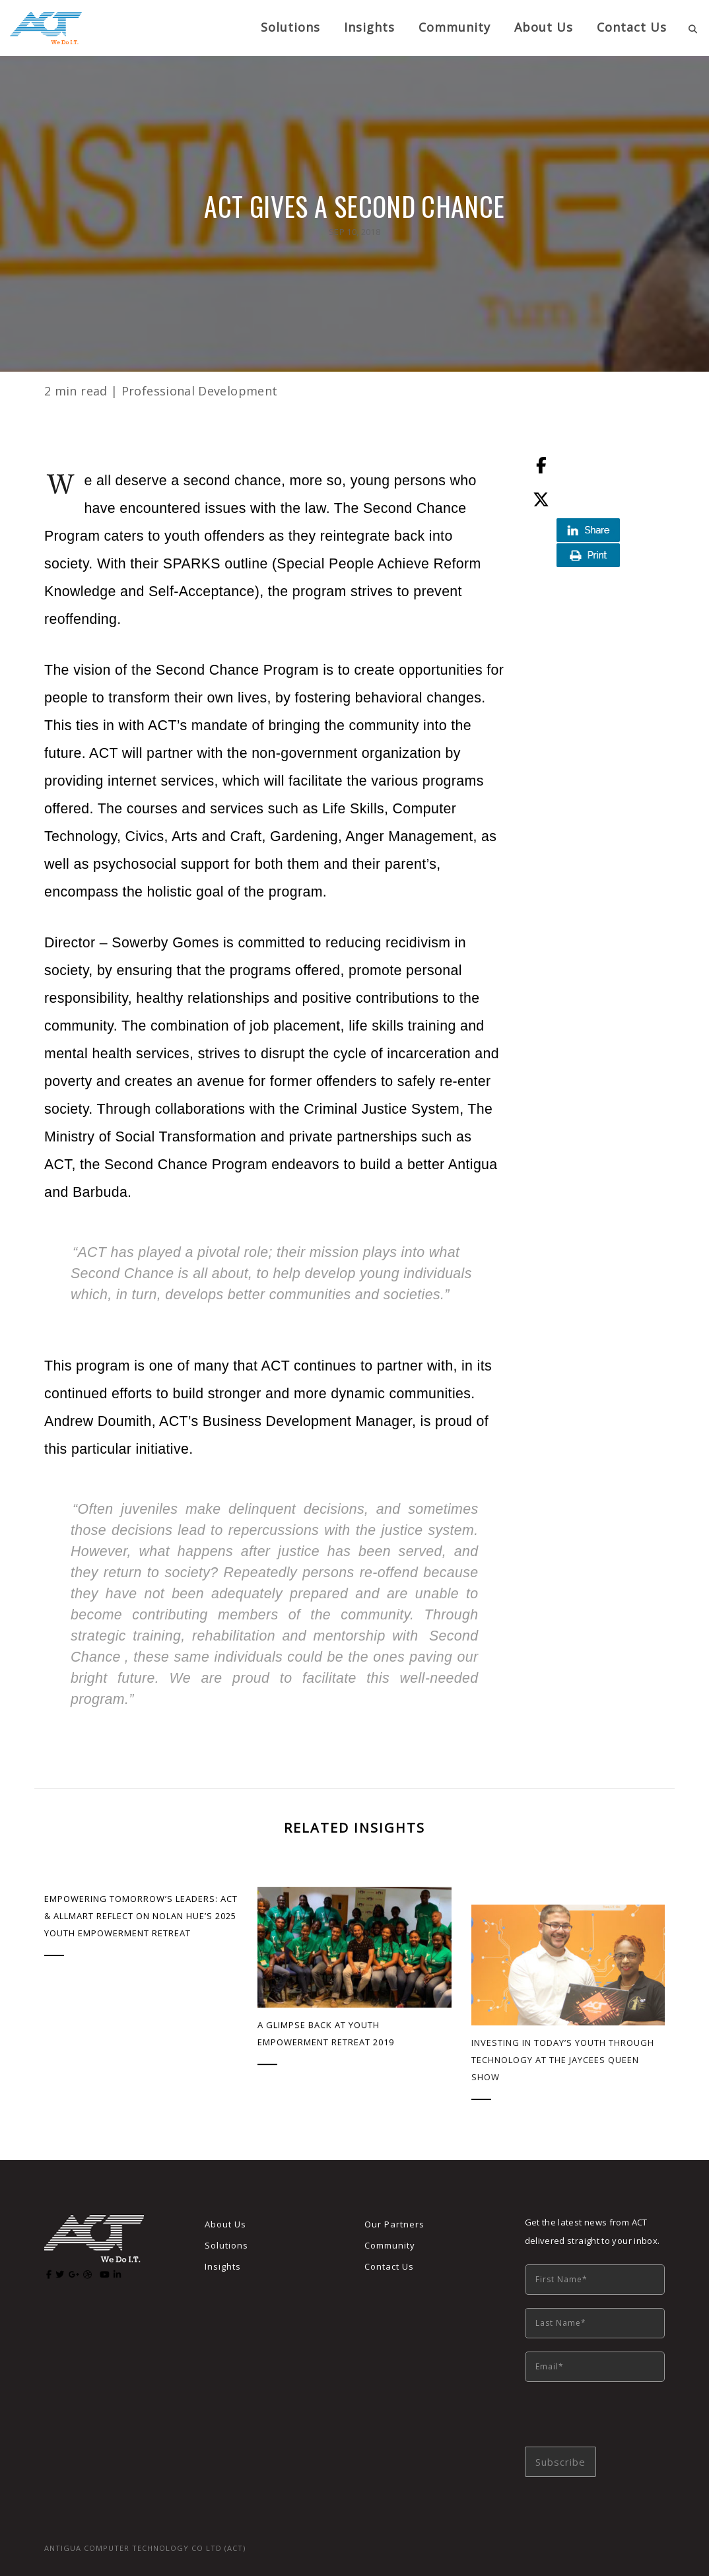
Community (454, 27)
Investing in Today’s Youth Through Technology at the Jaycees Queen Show (562, 2124)
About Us (225, 2224)
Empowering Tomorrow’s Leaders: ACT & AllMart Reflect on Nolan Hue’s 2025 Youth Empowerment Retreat (141, 1916)
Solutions (290, 27)
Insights (369, 27)
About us (543, 27)
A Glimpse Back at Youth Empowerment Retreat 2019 (325, 2066)
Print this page (595, 555)
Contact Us (632, 27)
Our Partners (394, 2224)
